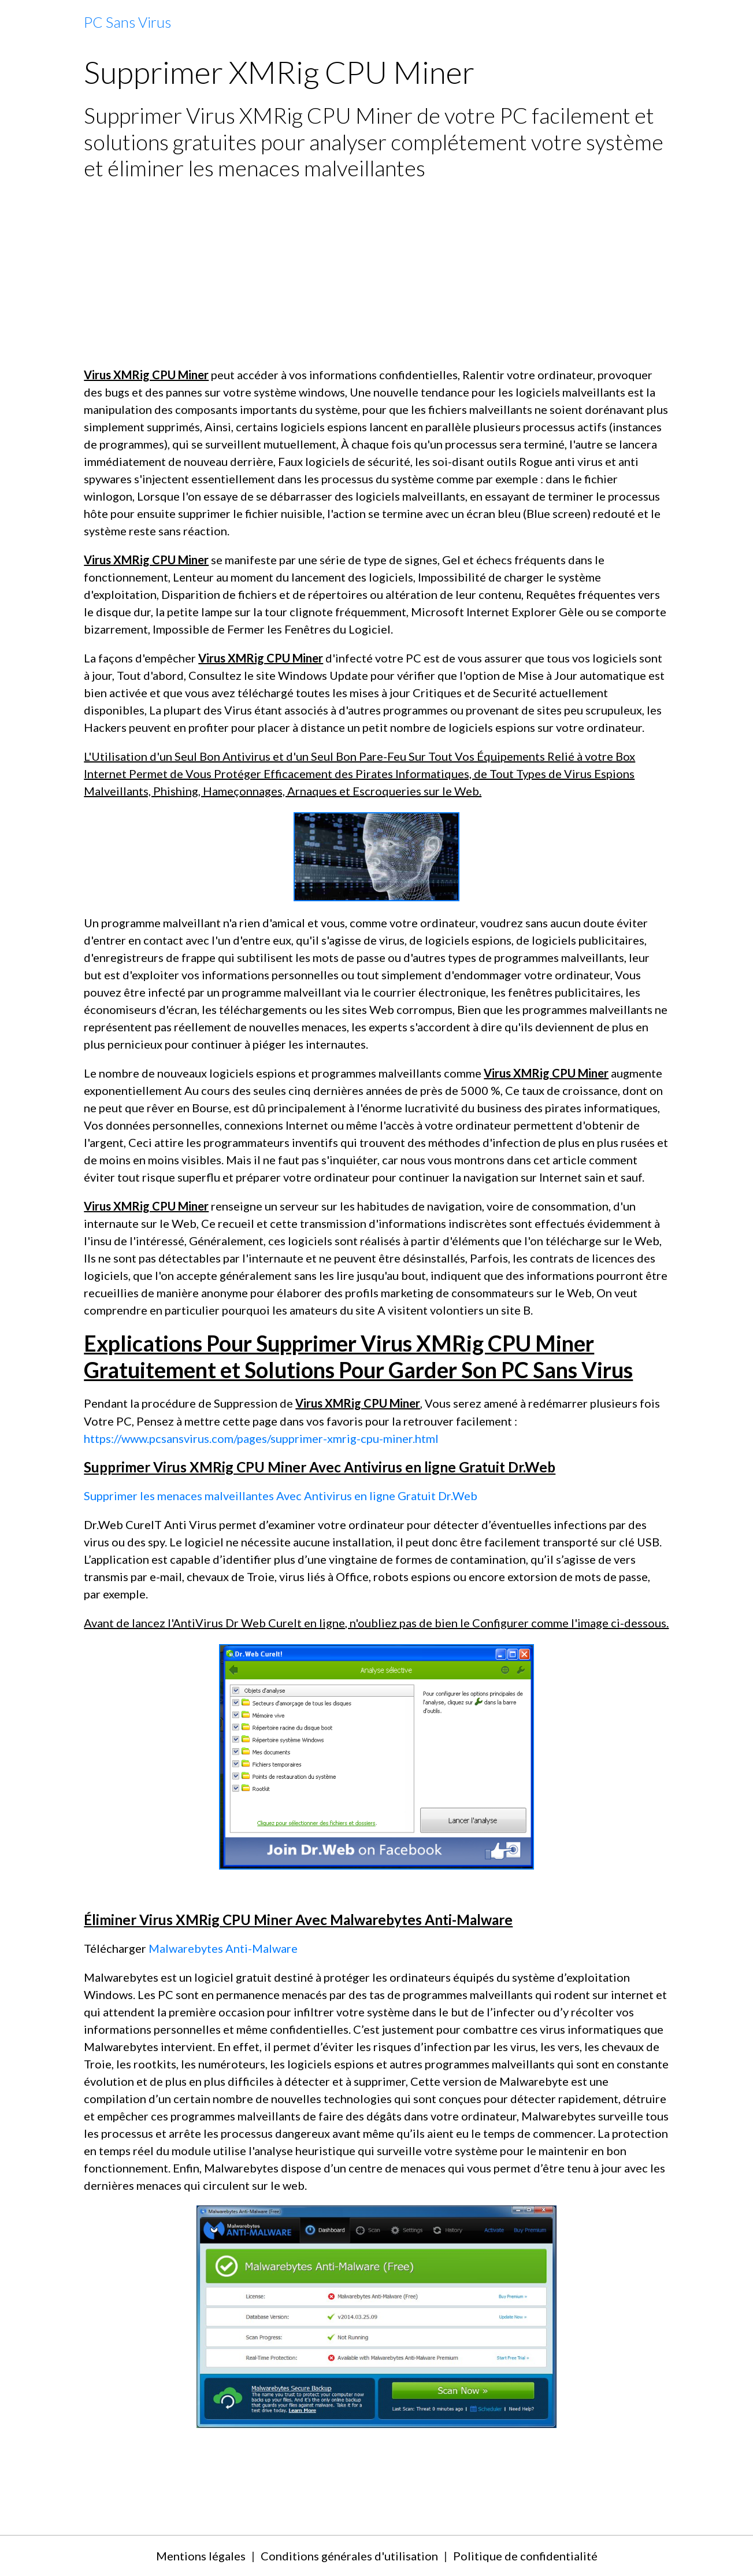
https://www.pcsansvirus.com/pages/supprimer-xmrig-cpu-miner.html (261, 1438)
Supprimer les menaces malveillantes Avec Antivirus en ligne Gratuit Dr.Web (280, 1495)
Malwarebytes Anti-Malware (223, 1948)
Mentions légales (201, 2556)
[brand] (127, 23)
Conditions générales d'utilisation (349, 2556)
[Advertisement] (376, 273)
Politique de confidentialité (525, 2556)
